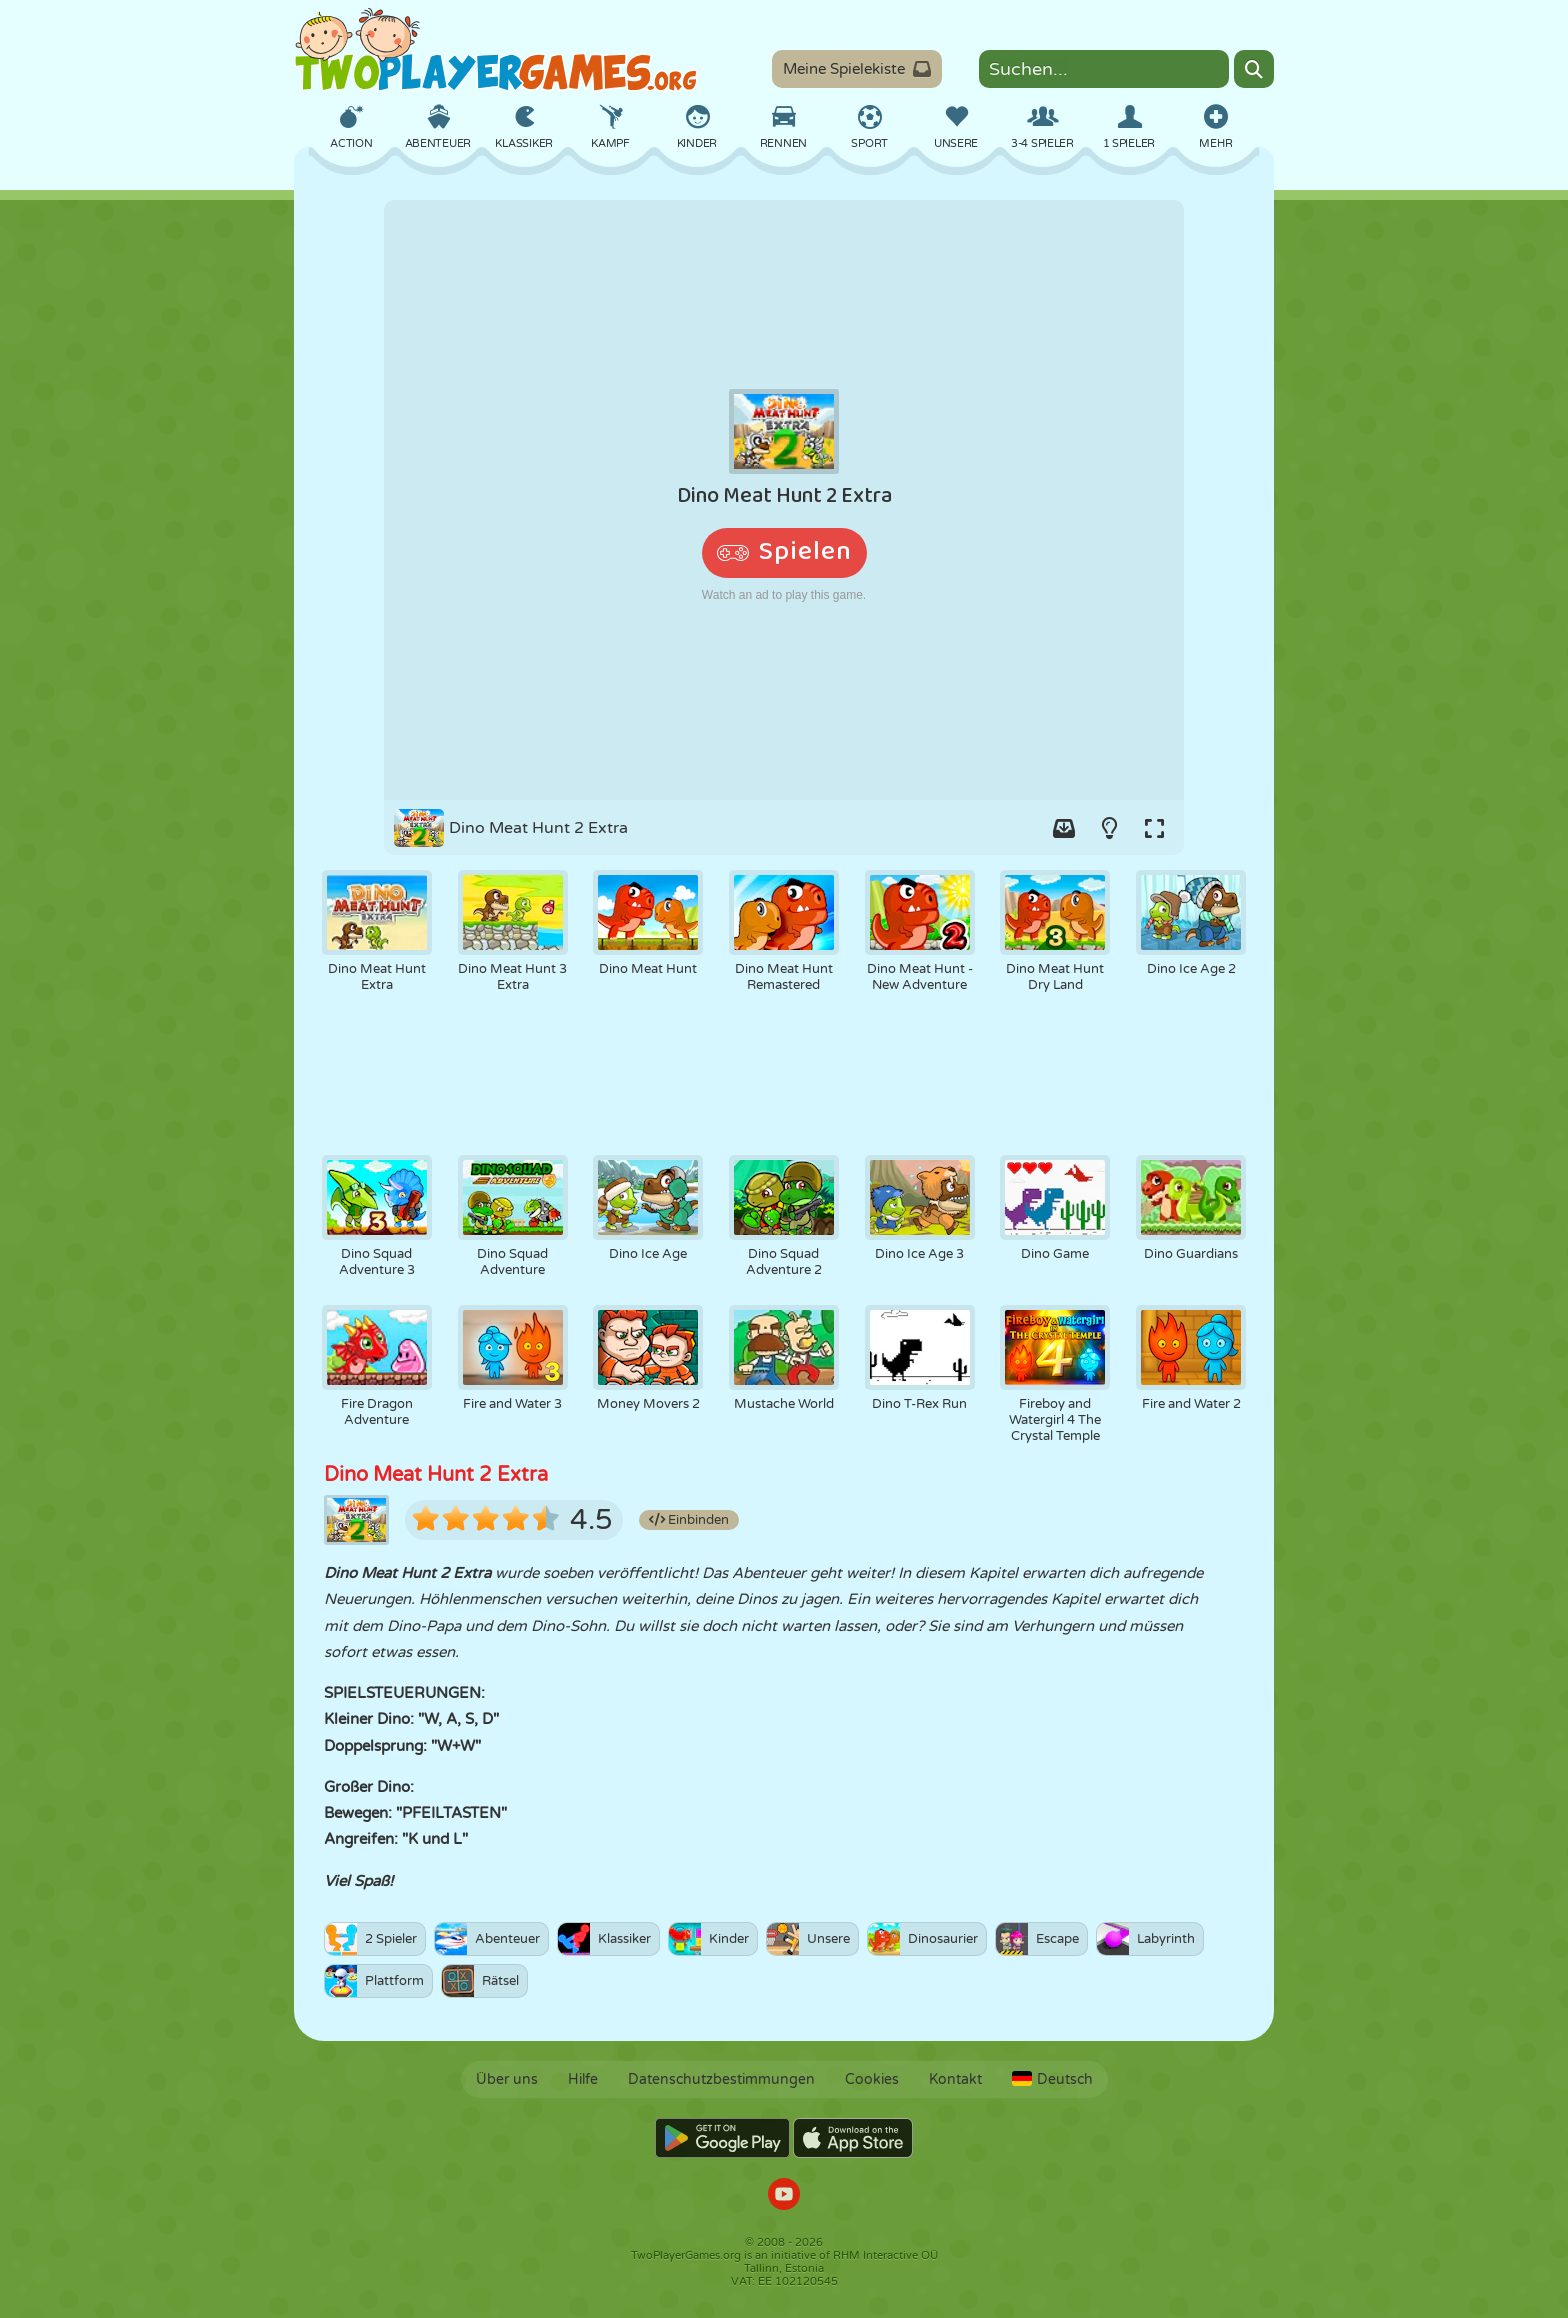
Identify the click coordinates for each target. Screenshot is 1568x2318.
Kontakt (955, 2079)
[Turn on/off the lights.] (1109, 828)
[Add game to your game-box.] (1064, 828)
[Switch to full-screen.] (1154, 828)
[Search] (1254, 69)
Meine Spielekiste (857, 69)
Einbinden (689, 1520)
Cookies (872, 2079)
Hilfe (583, 2079)
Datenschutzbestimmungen (721, 2079)
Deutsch (1052, 2079)
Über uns (507, 2079)
